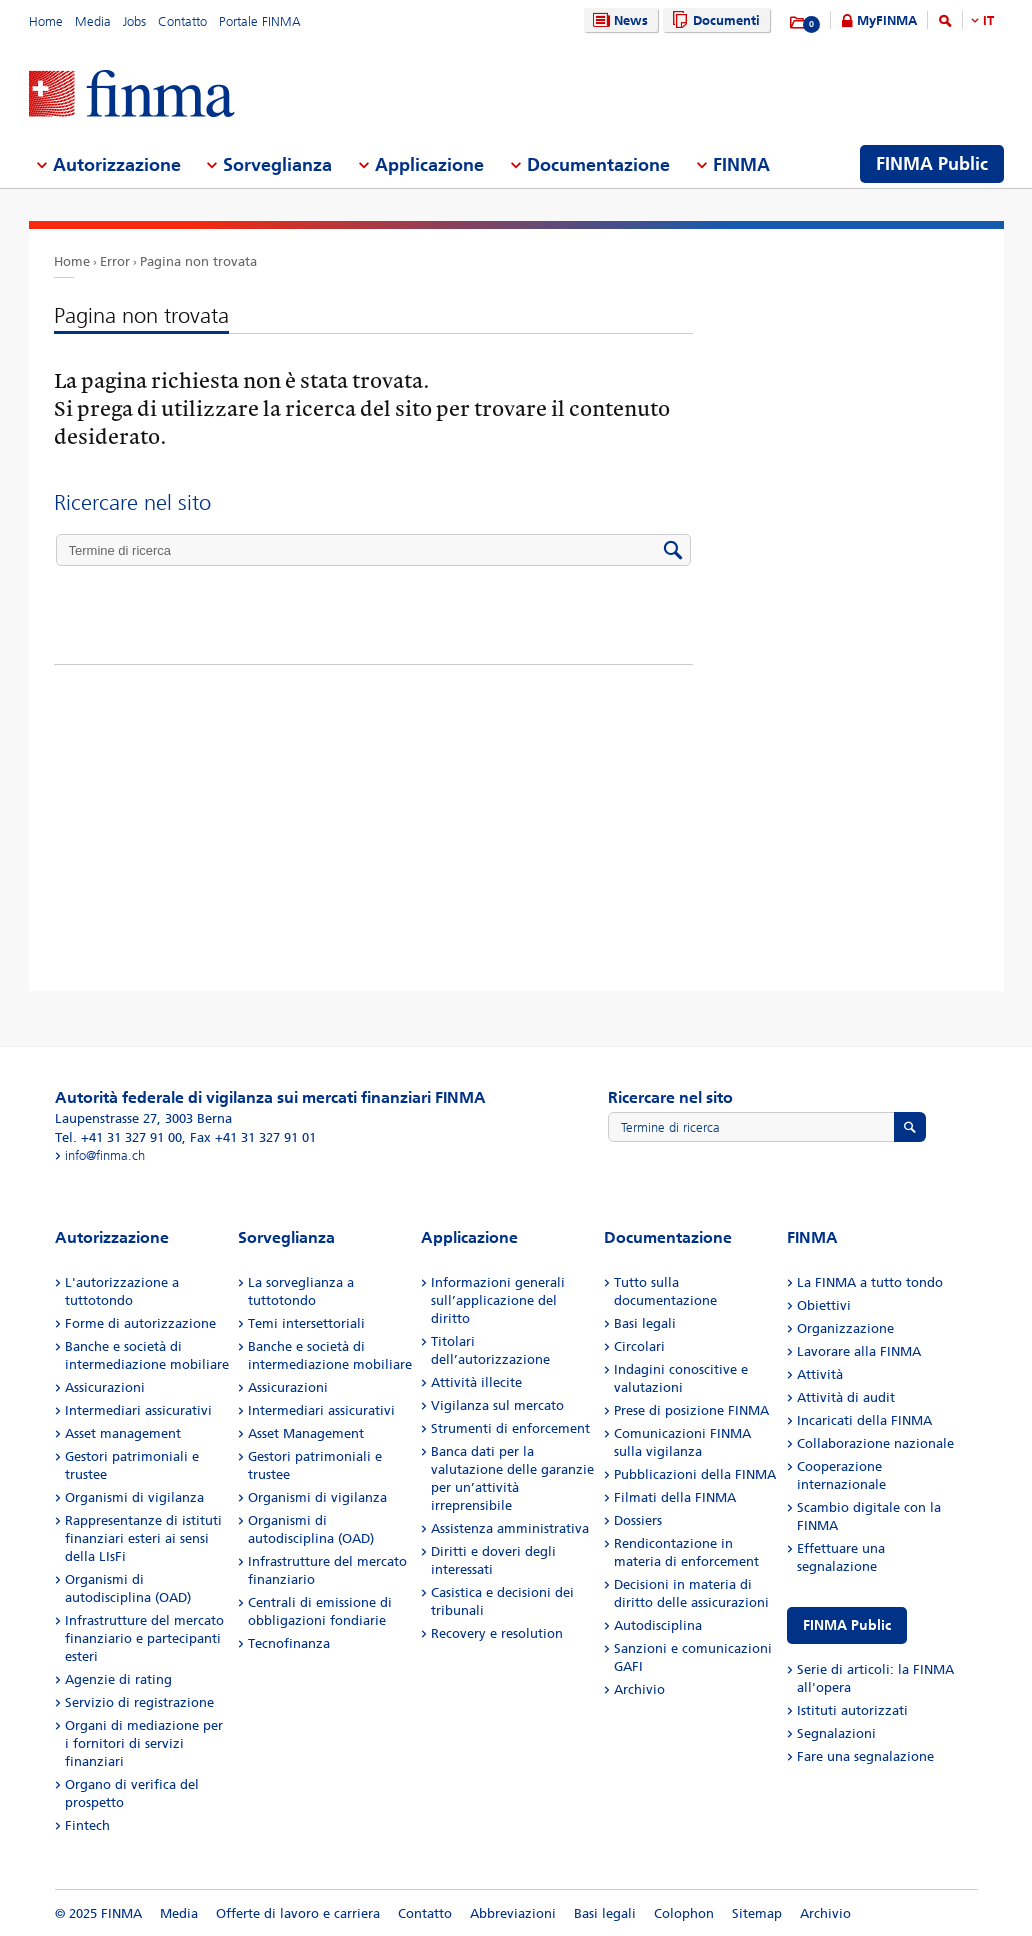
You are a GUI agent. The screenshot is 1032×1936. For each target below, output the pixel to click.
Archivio (639, 1689)
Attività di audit (846, 1397)
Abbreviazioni (513, 1913)
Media (93, 21)
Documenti (713, 20)
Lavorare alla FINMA (859, 1351)
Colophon (684, 1913)
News (618, 20)
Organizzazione (845, 1328)
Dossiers (638, 1520)
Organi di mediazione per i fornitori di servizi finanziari (144, 1743)
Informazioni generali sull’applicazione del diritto (498, 1300)
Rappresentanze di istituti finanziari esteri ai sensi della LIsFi (143, 1538)
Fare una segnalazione (865, 1756)
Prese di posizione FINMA (691, 1410)
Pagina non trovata (198, 261)
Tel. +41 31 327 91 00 (118, 1137)
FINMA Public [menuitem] (932, 164)
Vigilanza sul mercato (497, 1405)
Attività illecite (476, 1382)
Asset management (123, 1433)
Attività (820, 1374)
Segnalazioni (836, 1733)
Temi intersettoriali (306, 1323)
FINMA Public (847, 1625)
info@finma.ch (105, 1155)
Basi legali (645, 1323)
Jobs (134, 21)
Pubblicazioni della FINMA (695, 1474)
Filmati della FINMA (675, 1497)
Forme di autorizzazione (140, 1323)
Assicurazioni (105, 1387)
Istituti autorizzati (852, 1710)
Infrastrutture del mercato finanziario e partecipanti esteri (144, 1638)
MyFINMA (887, 20)
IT (988, 20)
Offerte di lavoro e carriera (298, 1913)
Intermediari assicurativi (138, 1410)
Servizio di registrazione (139, 1702)
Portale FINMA (260, 21)
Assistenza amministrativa (510, 1528)
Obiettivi (824, 1305)
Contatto (182, 21)
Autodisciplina (658, 1625)
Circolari (639, 1346)
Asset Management (306, 1433)
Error (115, 261)
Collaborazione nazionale (875, 1443)
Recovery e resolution (497, 1633)
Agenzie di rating (118, 1679)
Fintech (87, 1825)
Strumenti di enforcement (510, 1428)
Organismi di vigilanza (134, 1497)
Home (46, 21)
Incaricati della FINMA (864, 1420)
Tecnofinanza (289, 1643)
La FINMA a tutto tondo (870, 1282)
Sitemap (757, 1913)
